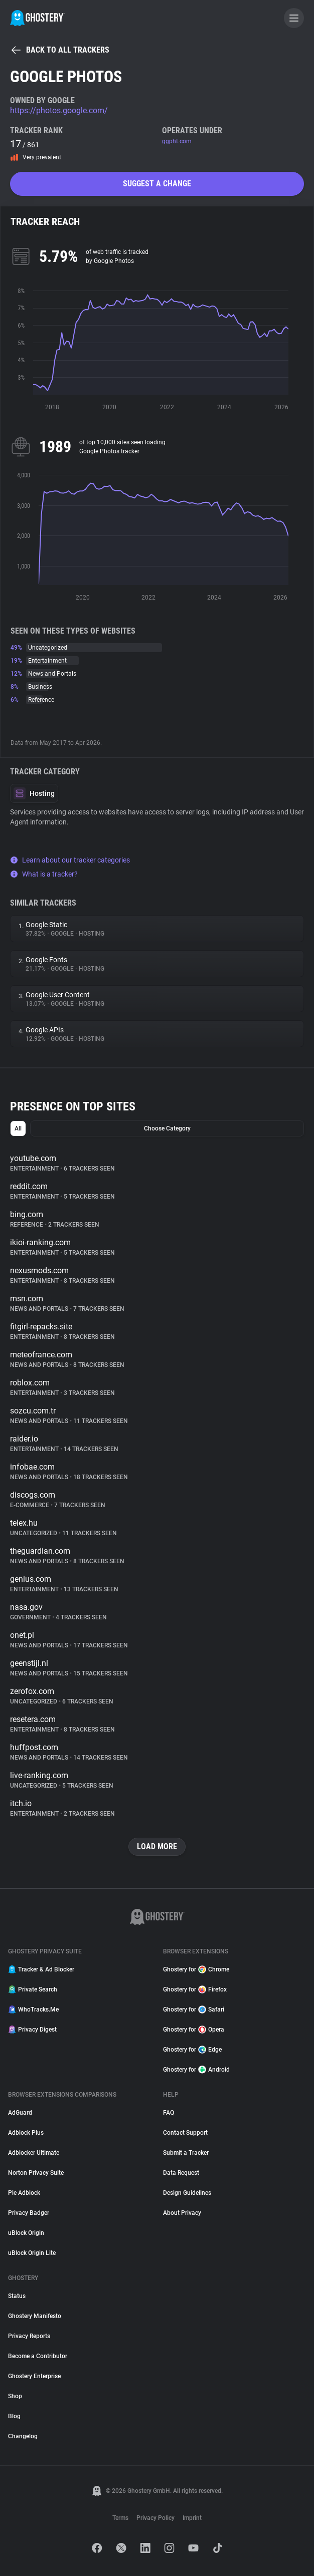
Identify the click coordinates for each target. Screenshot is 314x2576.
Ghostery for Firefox (195, 1989)
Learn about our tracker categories (70, 860)
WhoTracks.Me (33, 2010)
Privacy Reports (29, 2336)
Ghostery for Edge (192, 2050)
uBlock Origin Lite (32, 2252)
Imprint (192, 2517)
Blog (14, 2416)
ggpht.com (177, 141)
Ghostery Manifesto (34, 2316)
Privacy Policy (155, 2517)
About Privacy (182, 2212)
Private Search (32, 1989)
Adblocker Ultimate (33, 2152)
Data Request (181, 2172)
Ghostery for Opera (193, 2030)
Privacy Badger (28, 2212)
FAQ (168, 2112)
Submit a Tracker (186, 2152)
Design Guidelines (187, 2192)
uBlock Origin (26, 2232)
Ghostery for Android (196, 2070)
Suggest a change (157, 183)
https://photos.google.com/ (59, 110)
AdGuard (20, 2112)
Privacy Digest (32, 2030)
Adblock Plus (26, 2132)
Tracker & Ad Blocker (41, 1969)
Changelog (23, 2436)
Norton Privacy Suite (36, 2172)
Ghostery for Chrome (196, 1969)
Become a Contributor (37, 2356)
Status (17, 2296)
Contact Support (185, 2132)
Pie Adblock (24, 2192)
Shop (15, 2396)
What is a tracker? (44, 874)
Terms (120, 2517)
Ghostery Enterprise (34, 2376)
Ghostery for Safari (193, 2010)
